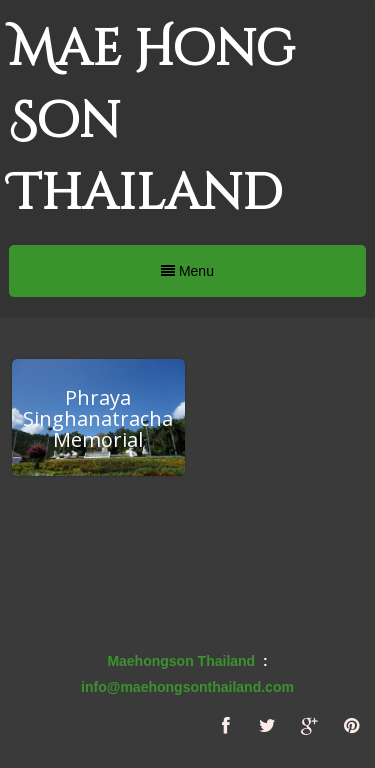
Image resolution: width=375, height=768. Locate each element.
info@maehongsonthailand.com (187, 687)
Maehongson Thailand (181, 661)
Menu (187, 271)
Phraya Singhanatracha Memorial (98, 418)
